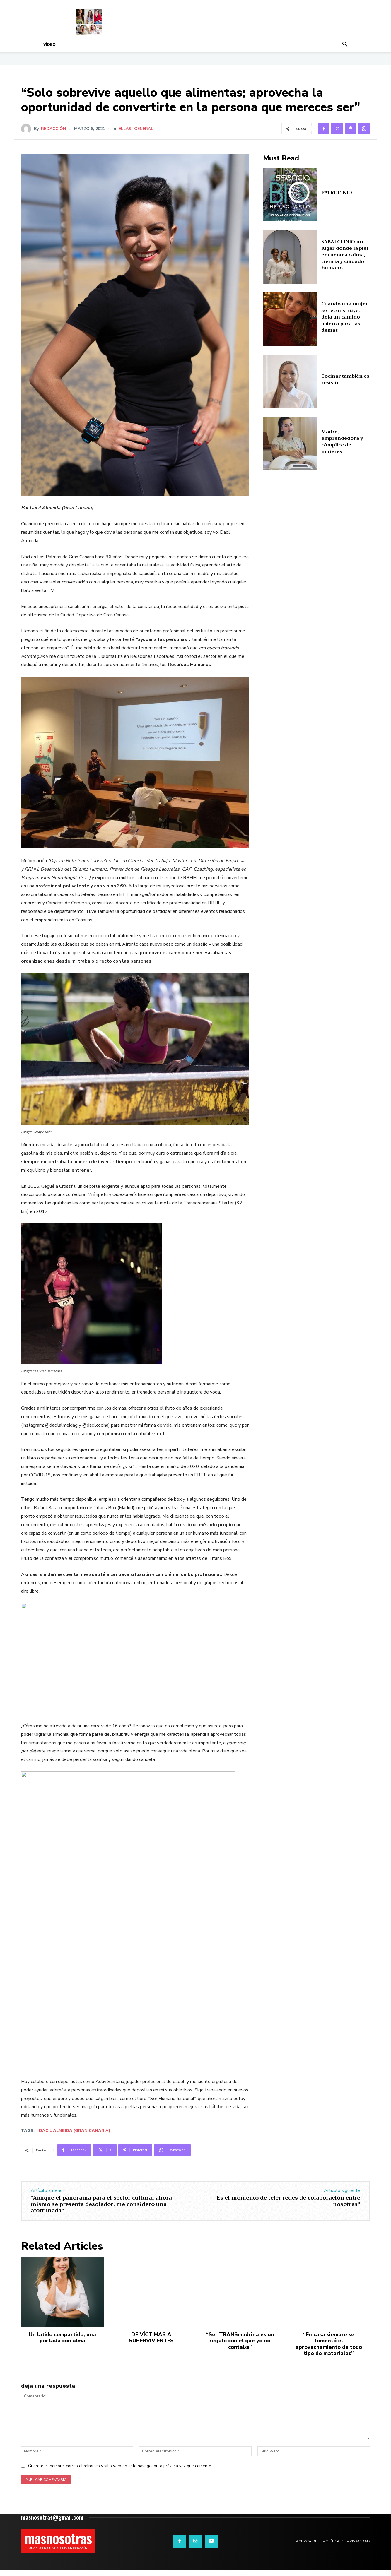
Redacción (53, 129)
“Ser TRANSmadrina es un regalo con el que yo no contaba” (240, 2341)
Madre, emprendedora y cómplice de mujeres (342, 442)
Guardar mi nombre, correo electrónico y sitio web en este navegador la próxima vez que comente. (120, 2466)
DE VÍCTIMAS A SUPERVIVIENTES (151, 2337)
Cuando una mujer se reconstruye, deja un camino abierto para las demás (344, 317)
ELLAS (125, 129)
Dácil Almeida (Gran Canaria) (74, 2130)
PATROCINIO (336, 193)
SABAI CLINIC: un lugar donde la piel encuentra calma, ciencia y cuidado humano (344, 255)
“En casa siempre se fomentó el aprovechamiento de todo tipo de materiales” (329, 2344)
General (143, 129)
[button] (345, 45)
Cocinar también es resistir (345, 379)
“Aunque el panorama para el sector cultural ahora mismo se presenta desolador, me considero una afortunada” (101, 2204)
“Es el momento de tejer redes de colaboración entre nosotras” (287, 2201)
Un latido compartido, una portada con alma (62, 2337)
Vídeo (49, 44)
